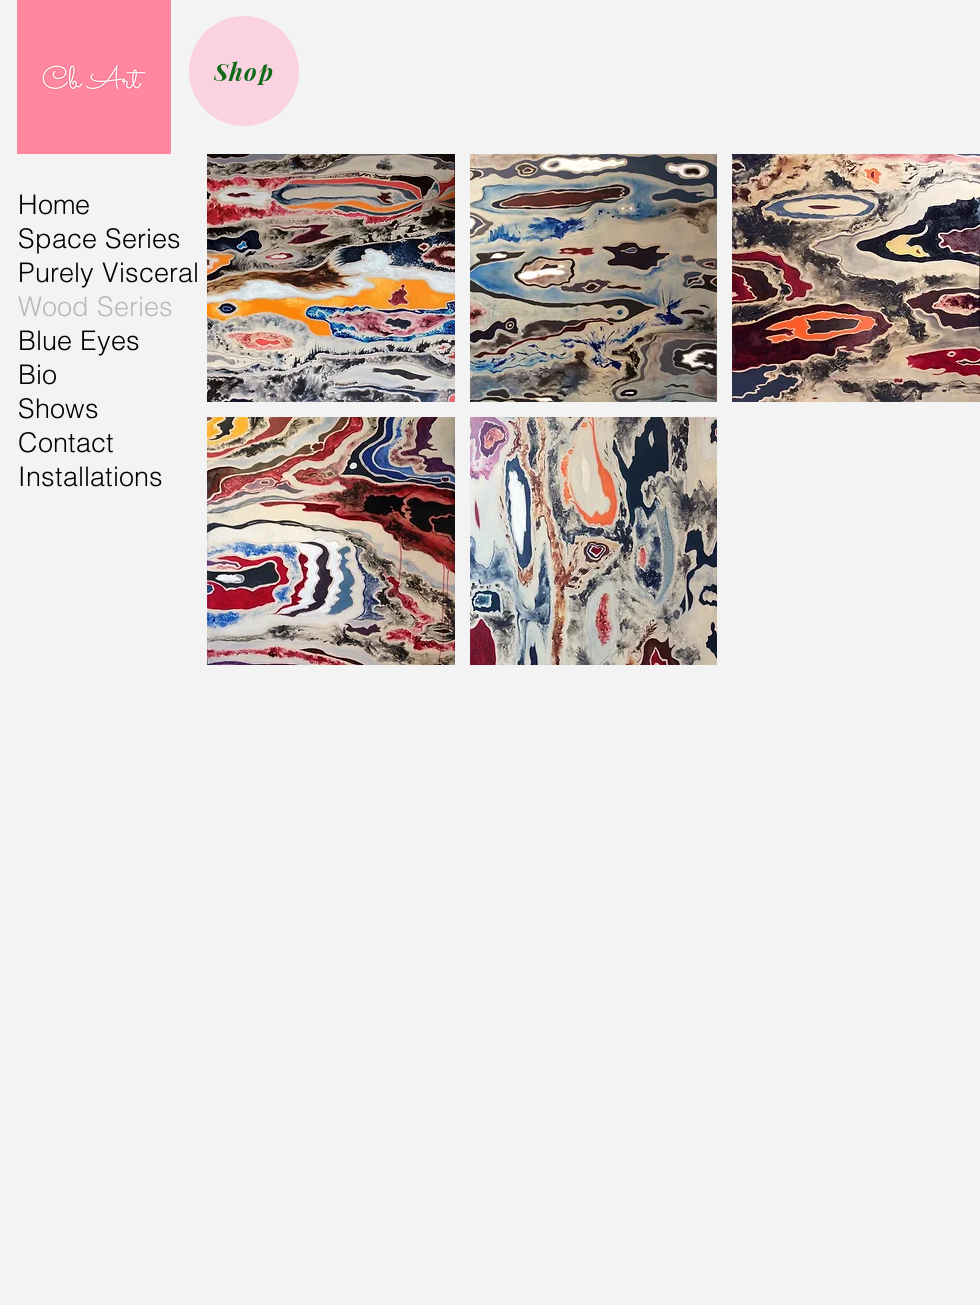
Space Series (99, 238)
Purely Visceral (108, 272)
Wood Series (95, 306)
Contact (66, 442)
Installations (90, 476)
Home (54, 204)
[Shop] (244, 71)
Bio (37, 374)
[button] (331, 278)
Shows (58, 408)
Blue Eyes (79, 340)
